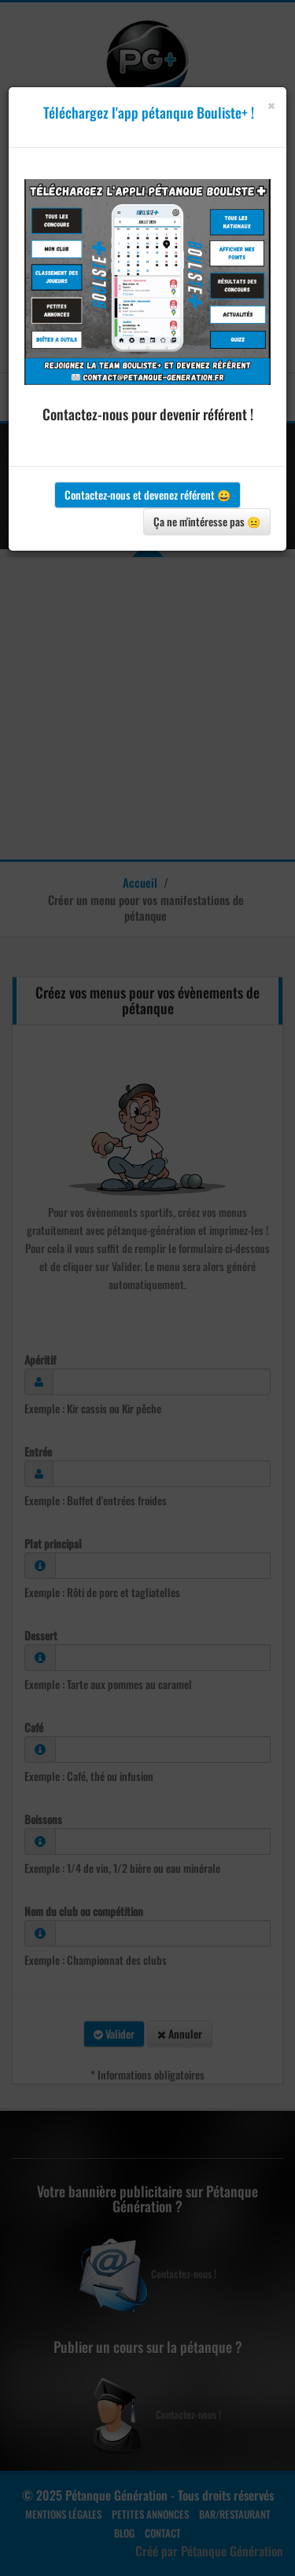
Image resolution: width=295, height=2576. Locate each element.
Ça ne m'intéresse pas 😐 (206, 521)
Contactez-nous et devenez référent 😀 (147, 494)
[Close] (271, 105)
